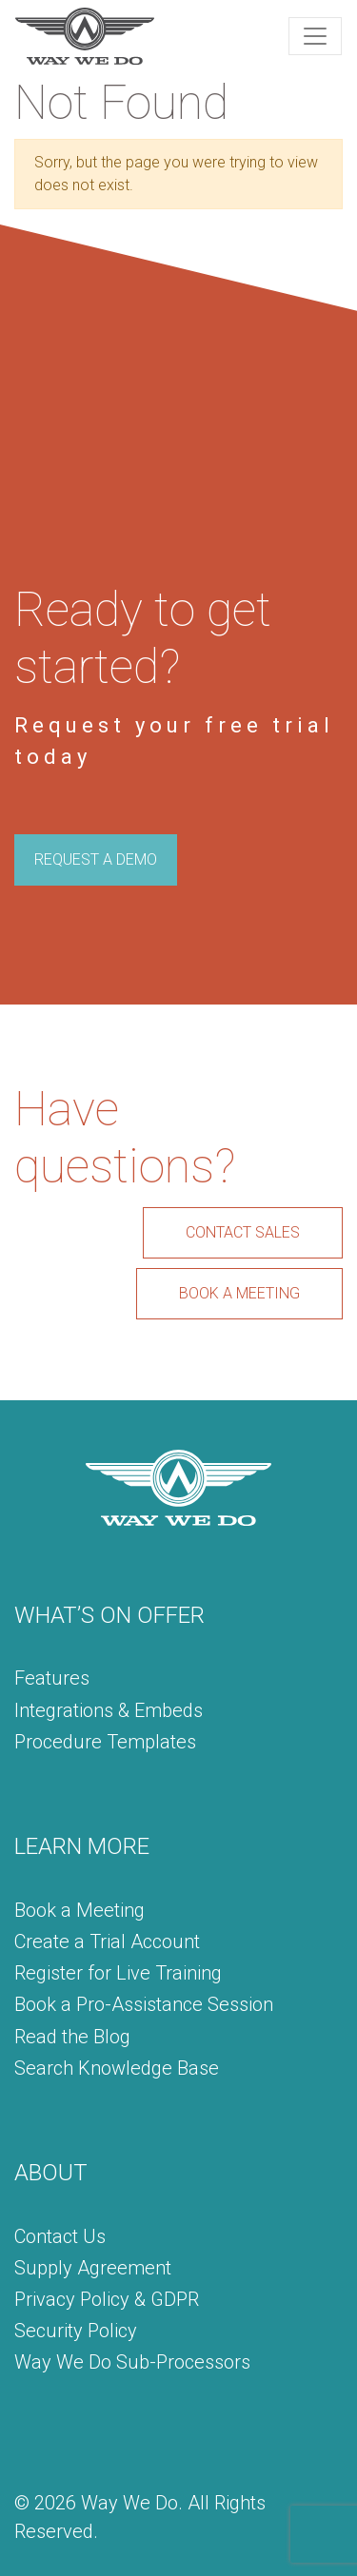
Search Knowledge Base (116, 2068)
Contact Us (60, 2236)
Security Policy (75, 2330)
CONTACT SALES (243, 1232)
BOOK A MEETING (239, 1293)
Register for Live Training (118, 1972)
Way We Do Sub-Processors (132, 2362)
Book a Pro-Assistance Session (143, 2004)
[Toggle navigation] (315, 36)
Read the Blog (72, 2036)
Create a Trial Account (107, 1941)
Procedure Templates (105, 1741)
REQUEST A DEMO (95, 859)
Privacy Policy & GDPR (106, 2299)
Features (51, 1678)
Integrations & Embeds (108, 1710)
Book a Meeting (79, 1910)
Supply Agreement (92, 2267)
